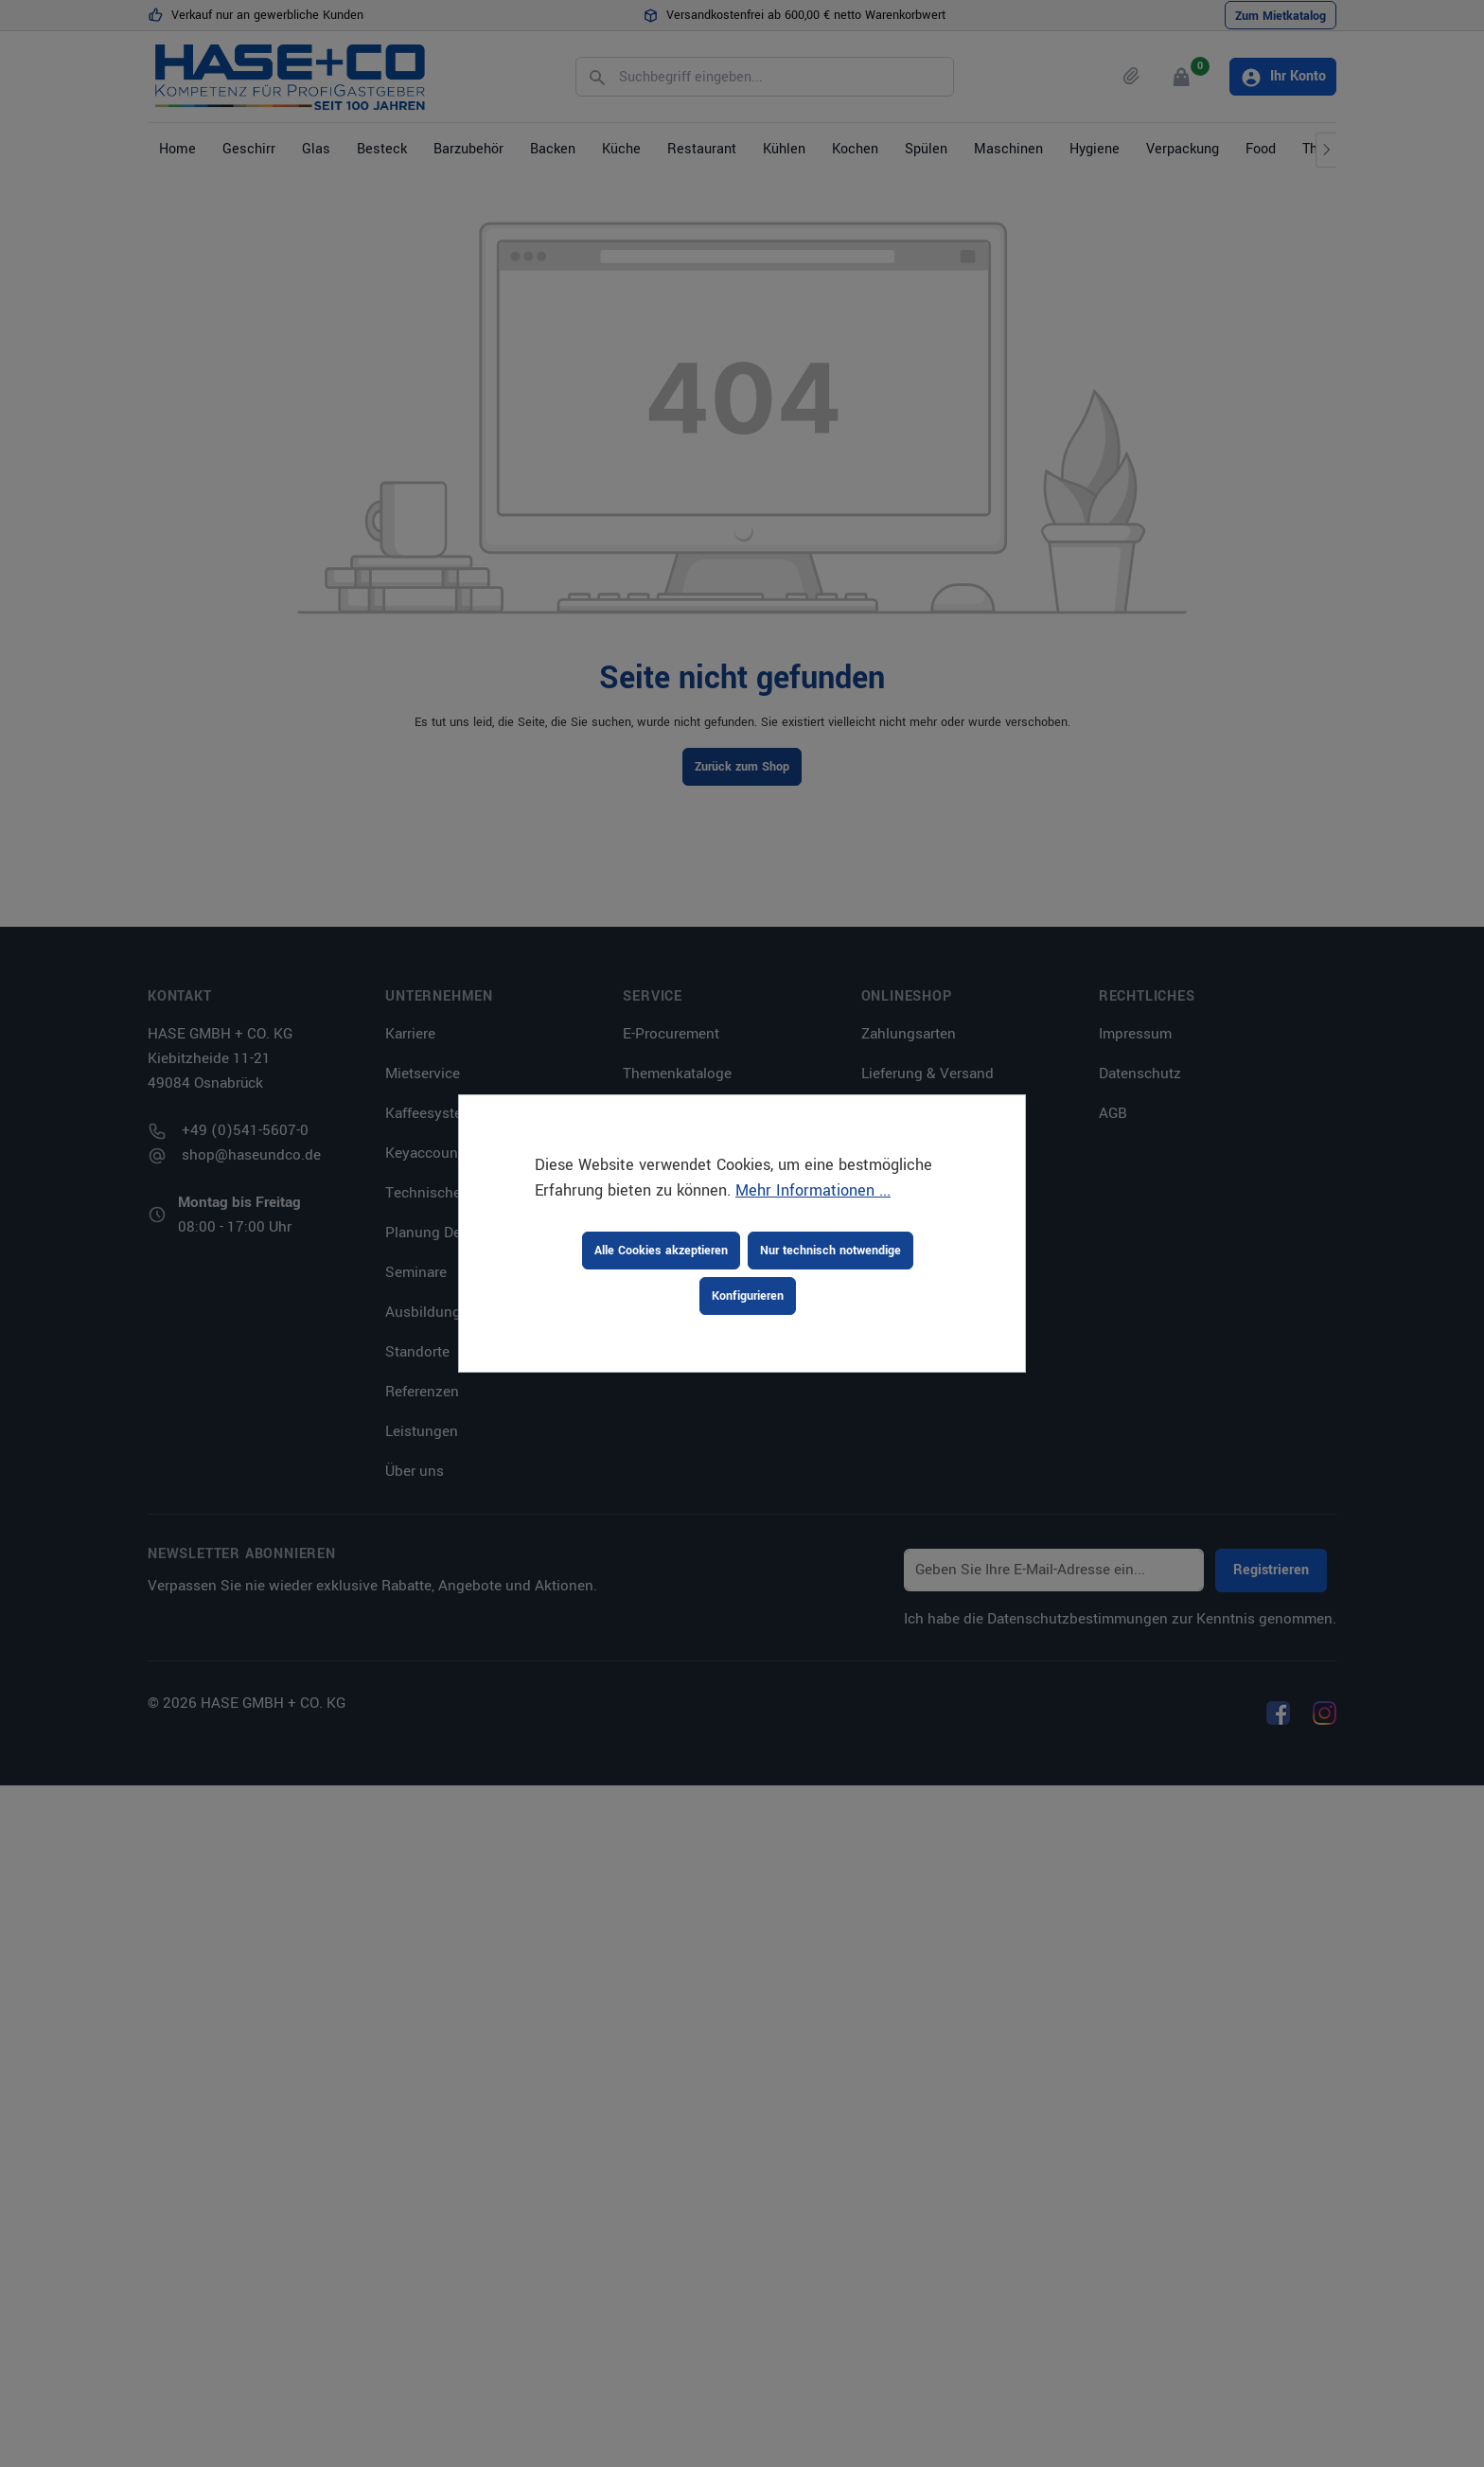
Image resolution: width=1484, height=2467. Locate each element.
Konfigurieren (748, 1295)
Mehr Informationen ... (813, 1190)
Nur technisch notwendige (830, 1250)
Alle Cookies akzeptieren (661, 1250)
